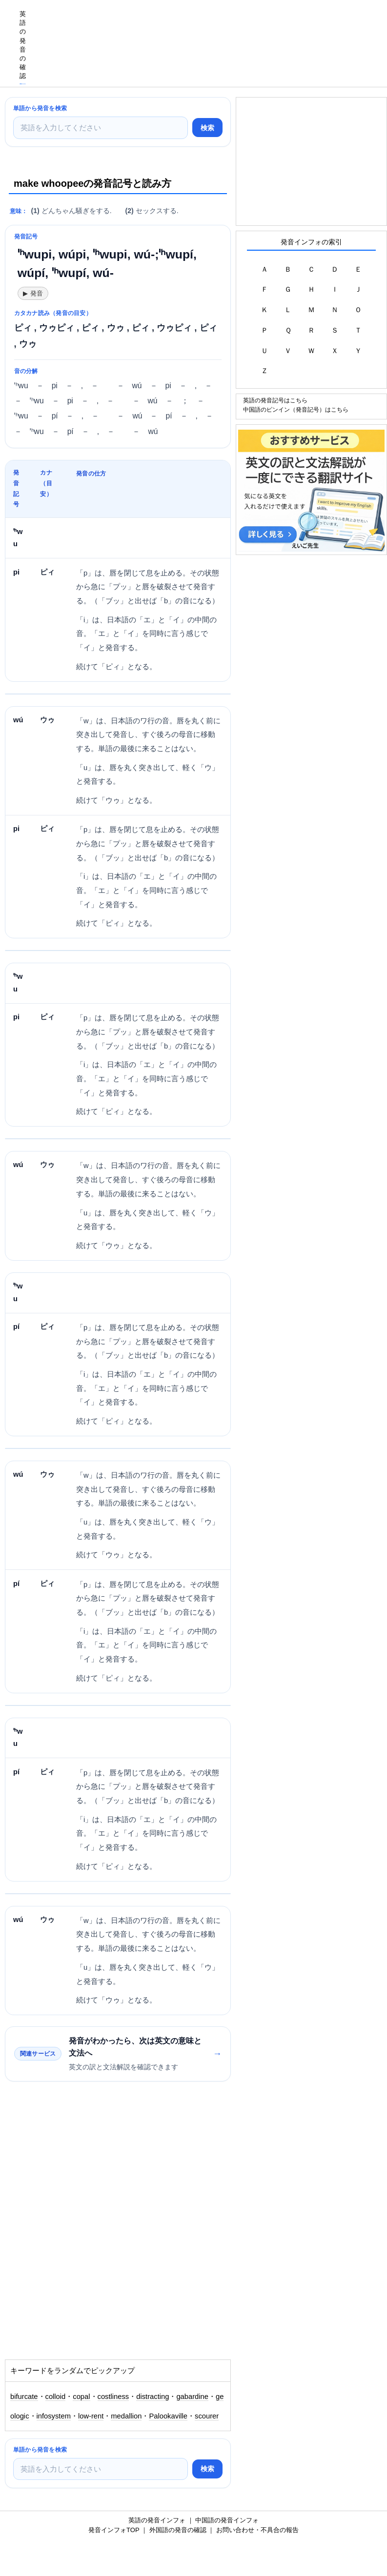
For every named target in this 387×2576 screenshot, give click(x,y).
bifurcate (24, 2396)
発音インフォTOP (113, 2530)
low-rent (90, 2416)
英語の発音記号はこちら (275, 400)
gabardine (192, 2396)
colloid (55, 2396)
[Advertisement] (209, 22)
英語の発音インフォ (156, 2520)
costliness (113, 2396)
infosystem (54, 2416)
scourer (207, 2416)
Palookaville (168, 2416)
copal (81, 2396)
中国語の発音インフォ (227, 2520)
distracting (152, 2396)
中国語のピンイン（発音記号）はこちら (295, 409)
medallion (126, 2416)
